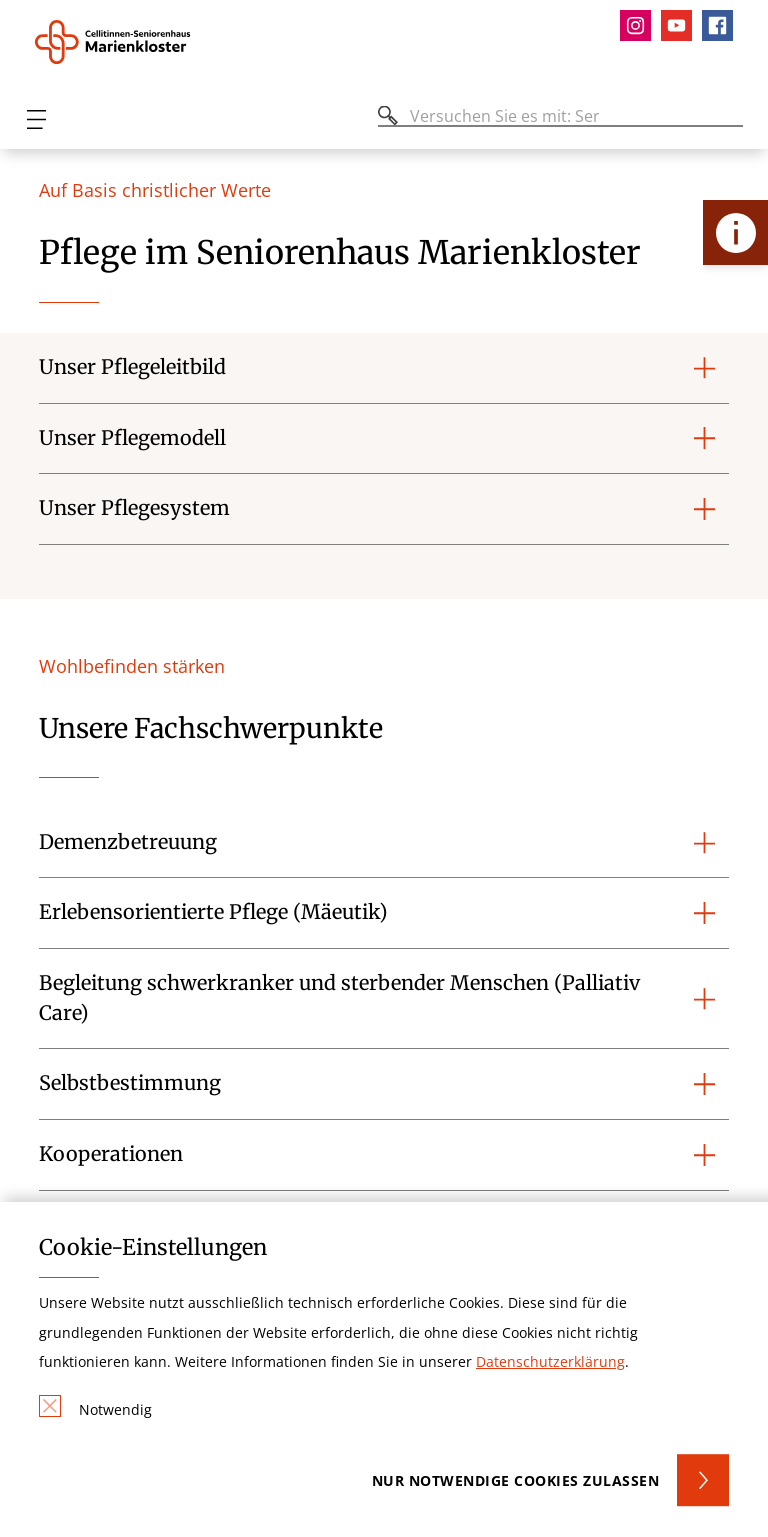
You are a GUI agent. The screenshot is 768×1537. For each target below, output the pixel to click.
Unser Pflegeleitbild (132, 367)
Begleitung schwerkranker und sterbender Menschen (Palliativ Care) (339, 998)
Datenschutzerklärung (550, 1361)
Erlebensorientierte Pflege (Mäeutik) (213, 912)
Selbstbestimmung (130, 1083)
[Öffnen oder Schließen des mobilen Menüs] (36, 119)
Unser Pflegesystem (134, 508)
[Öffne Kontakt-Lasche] (735, 232)
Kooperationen (111, 1154)
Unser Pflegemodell (132, 438)
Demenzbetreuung (128, 842)
